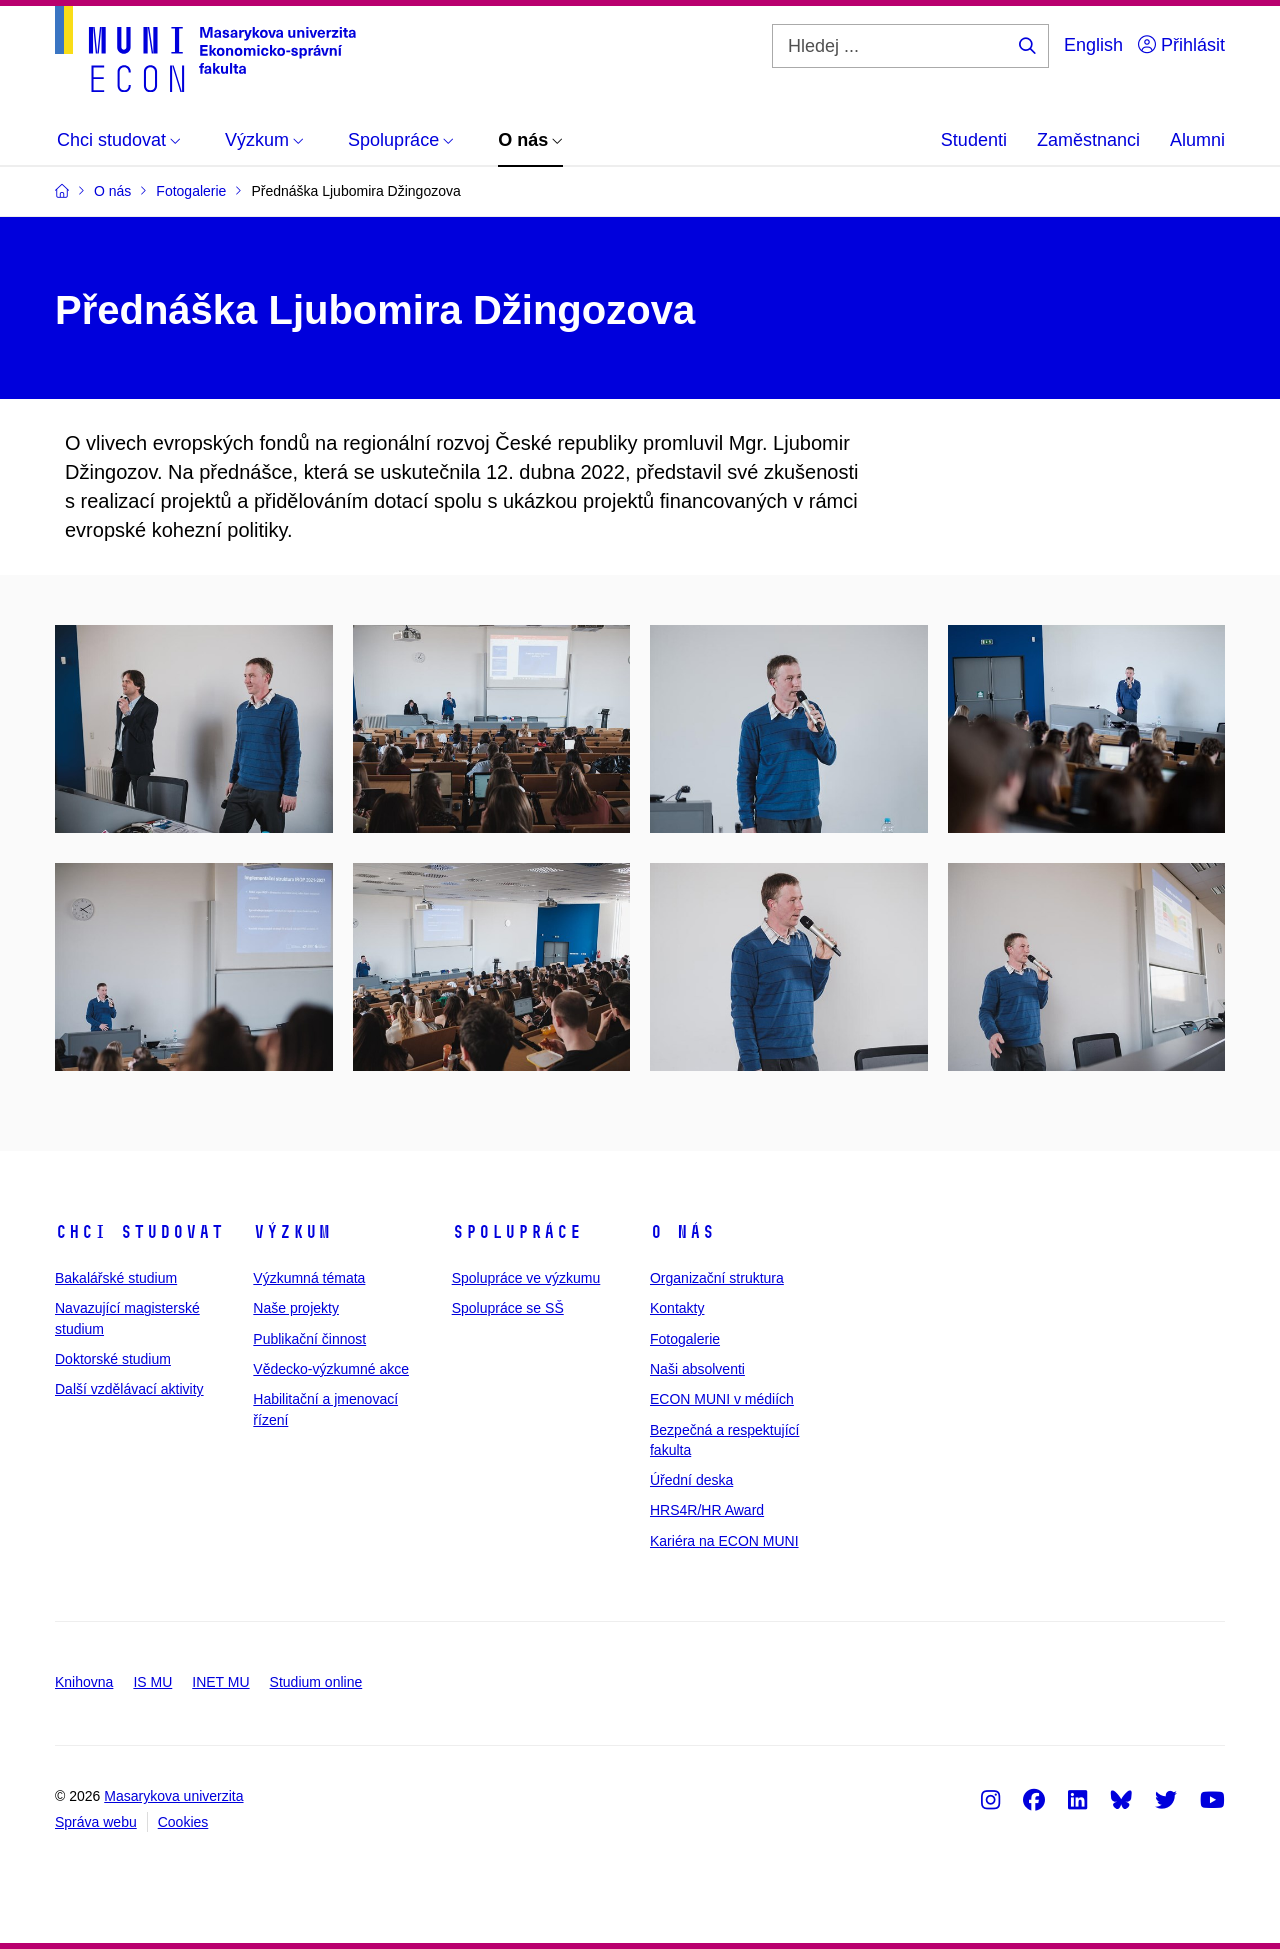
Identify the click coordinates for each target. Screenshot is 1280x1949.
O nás (682, 1232)
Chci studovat (139, 1232)
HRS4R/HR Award (707, 1510)
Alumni (1197, 140)
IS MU (152, 1682)
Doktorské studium (113, 1359)
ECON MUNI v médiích (722, 1399)
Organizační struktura (717, 1278)
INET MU (220, 1682)
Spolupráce (517, 1232)
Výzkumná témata (309, 1278)
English (1093, 45)
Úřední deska (691, 1480)
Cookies (183, 1822)
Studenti (974, 140)
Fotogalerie (685, 1339)
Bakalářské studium (116, 1278)
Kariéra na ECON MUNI (724, 1541)
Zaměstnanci (1088, 140)
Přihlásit (1181, 45)
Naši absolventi (697, 1369)
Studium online (316, 1682)
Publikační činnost (309, 1339)
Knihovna (84, 1682)
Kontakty (677, 1308)
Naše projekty (296, 1308)
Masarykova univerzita (173, 1796)
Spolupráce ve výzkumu (526, 1278)
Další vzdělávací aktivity (129, 1389)
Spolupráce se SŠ (508, 1308)
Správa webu (96, 1822)
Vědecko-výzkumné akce (331, 1369)
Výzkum (292, 1232)
